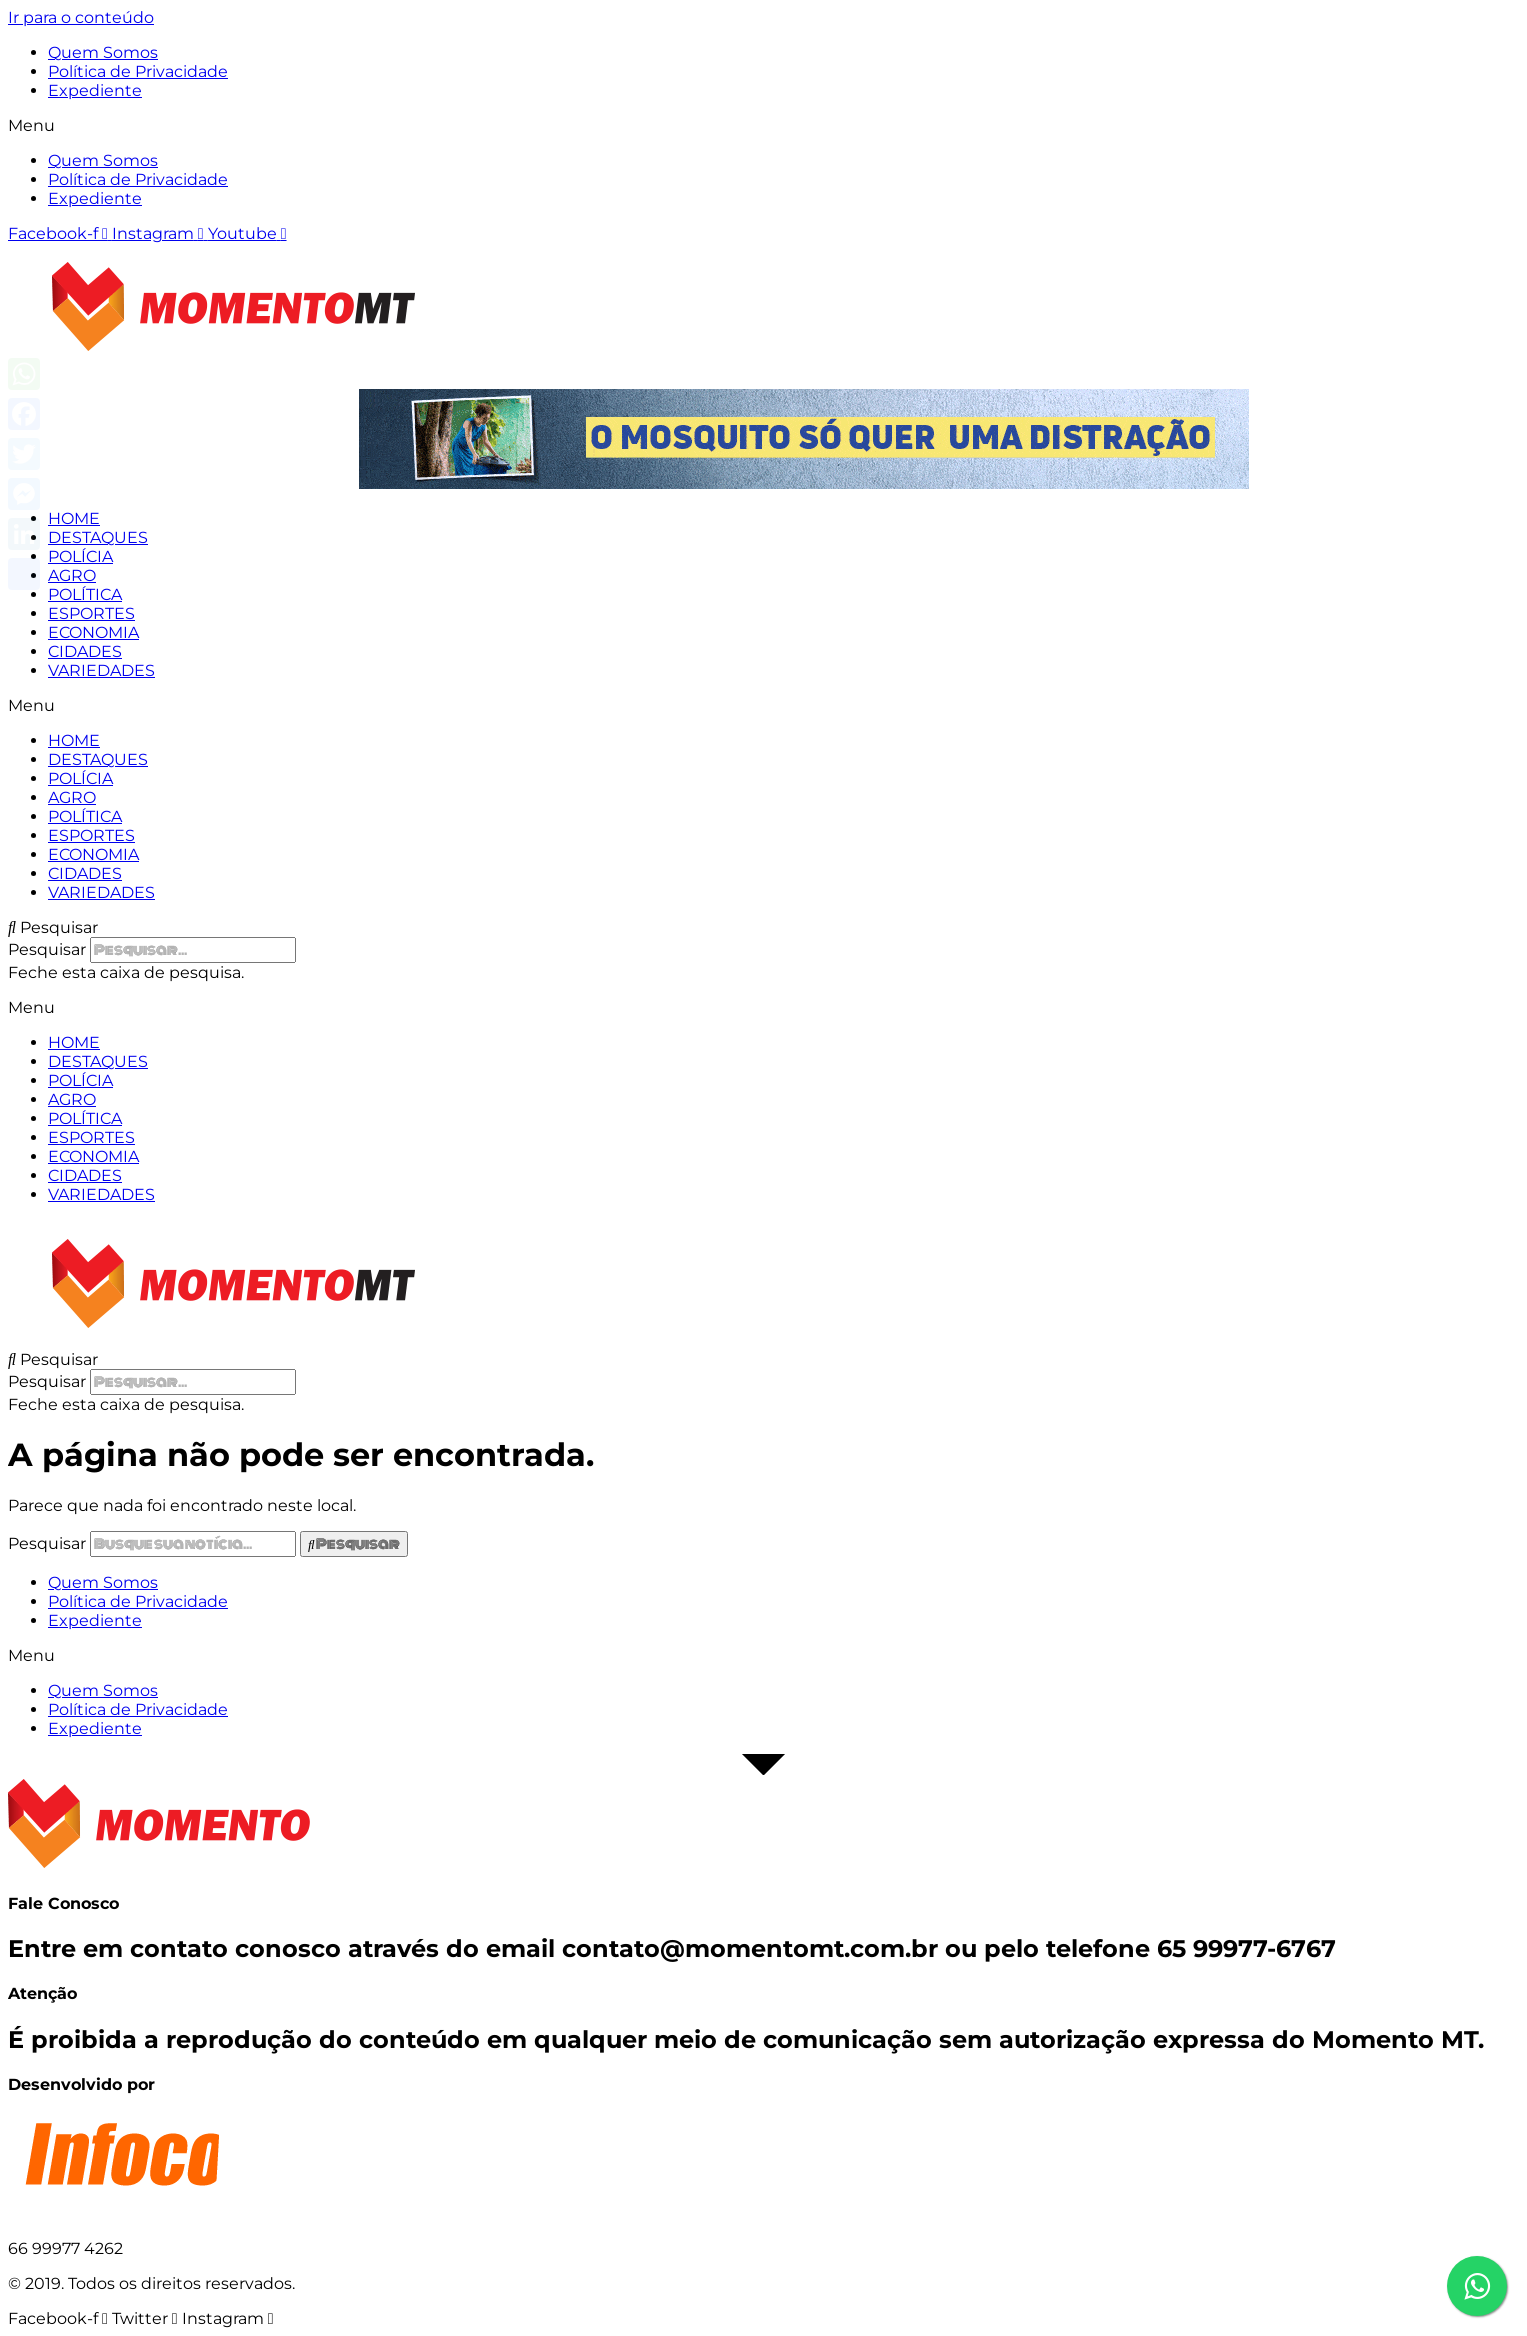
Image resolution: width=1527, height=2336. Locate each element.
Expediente (95, 90)
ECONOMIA (93, 632)
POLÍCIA (80, 556)
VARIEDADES (101, 670)
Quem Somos (103, 52)
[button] (763, 125)
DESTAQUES (98, 537)
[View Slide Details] (804, 483)
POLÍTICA (85, 594)
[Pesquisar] (354, 1544)
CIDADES (85, 651)
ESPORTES (91, 613)
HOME (74, 518)
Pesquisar (47, 949)
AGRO (72, 575)
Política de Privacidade (138, 71)
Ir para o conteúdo (81, 17)
